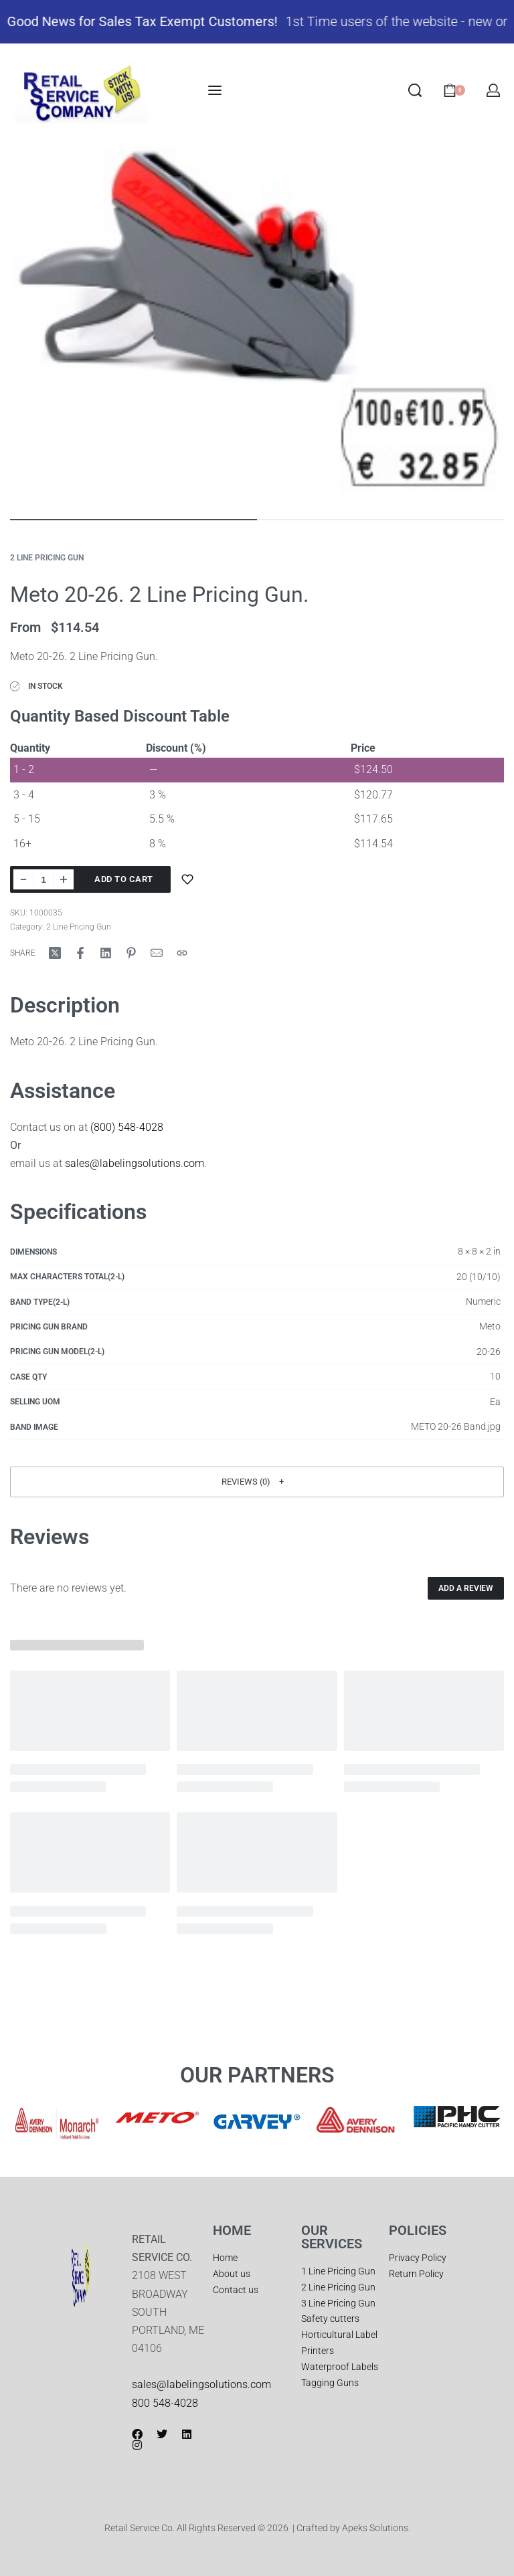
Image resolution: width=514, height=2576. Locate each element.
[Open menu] (214, 90)
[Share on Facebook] (80, 952)
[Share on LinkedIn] (106, 952)
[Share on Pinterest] (131, 952)
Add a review (465, 1587)
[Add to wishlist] (187, 879)
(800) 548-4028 (126, 1126)
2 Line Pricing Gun (47, 557)
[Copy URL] (182, 952)
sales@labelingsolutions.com (134, 1163)
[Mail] (157, 952)
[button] (257, 1481)
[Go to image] (133, 519)
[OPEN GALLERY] (257, 326)
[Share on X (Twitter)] (55, 952)
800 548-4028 (165, 2402)
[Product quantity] (43, 879)
